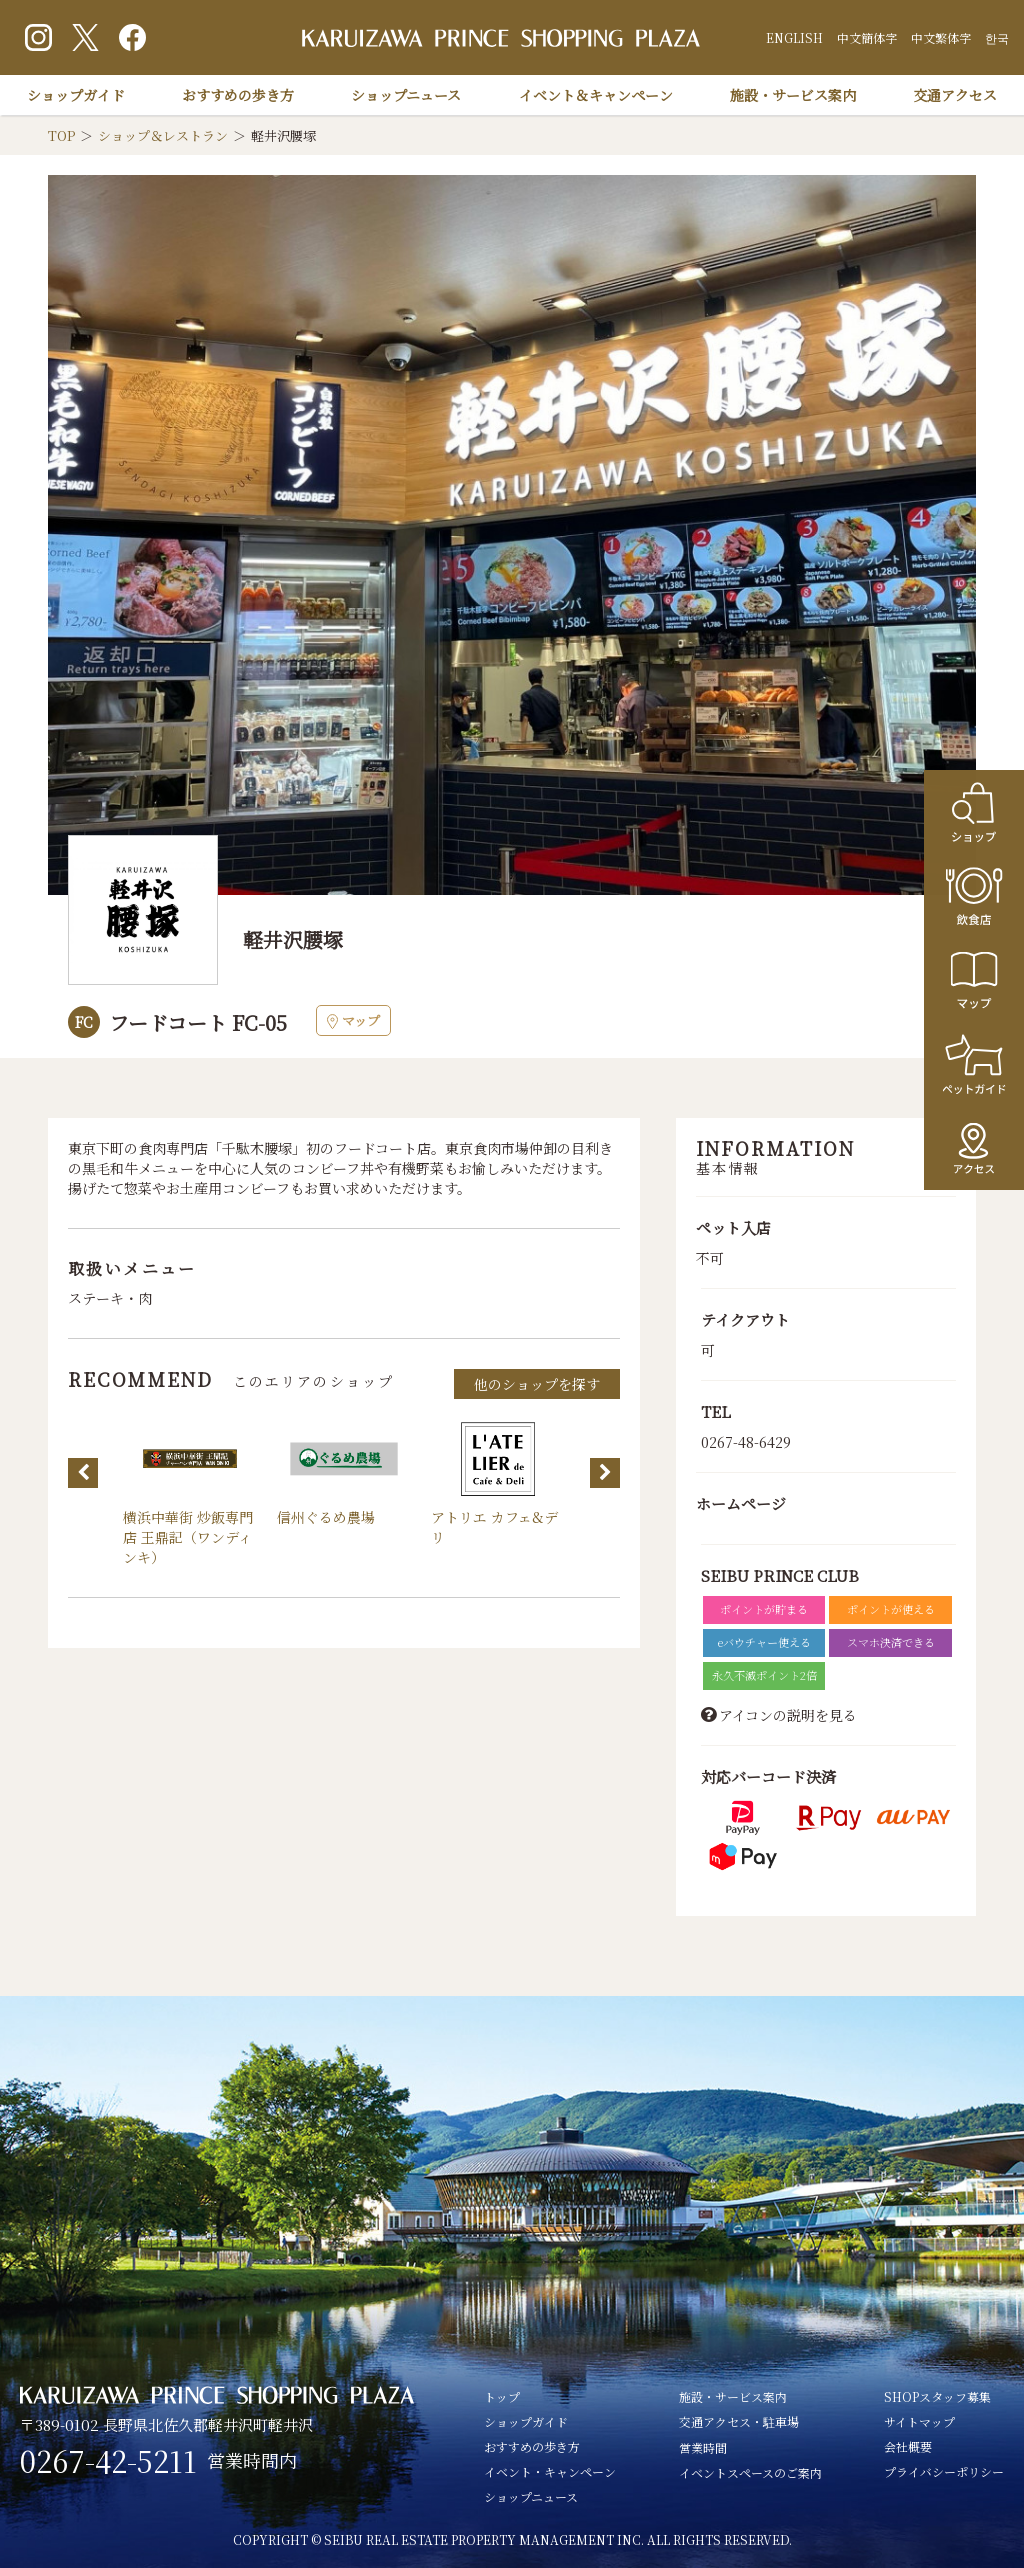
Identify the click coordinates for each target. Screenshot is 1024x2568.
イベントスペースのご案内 (750, 2472)
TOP (61, 135)
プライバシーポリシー (944, 2471)
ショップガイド (76, 95)
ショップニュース (406, 95)
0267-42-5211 (108, 2461)
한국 (997, 37)
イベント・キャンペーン (550, 2471)
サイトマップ (919, 2421)
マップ (353, 1020)
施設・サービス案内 (793, 95)
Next (605, 1473)
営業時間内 (252, 2460)
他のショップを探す (537, 1384)
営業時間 (703, 2447)
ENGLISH (794, 37)
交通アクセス (955, 95)
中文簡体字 (867, 37)
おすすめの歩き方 (238, 95)
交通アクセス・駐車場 (739, 2421)
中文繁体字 (941, 37)
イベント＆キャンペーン (596, 95)
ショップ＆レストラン (163, 135)
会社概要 (908, 2446)
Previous (83, 1473)
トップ (502, 2396)
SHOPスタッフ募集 (937, 2396)
